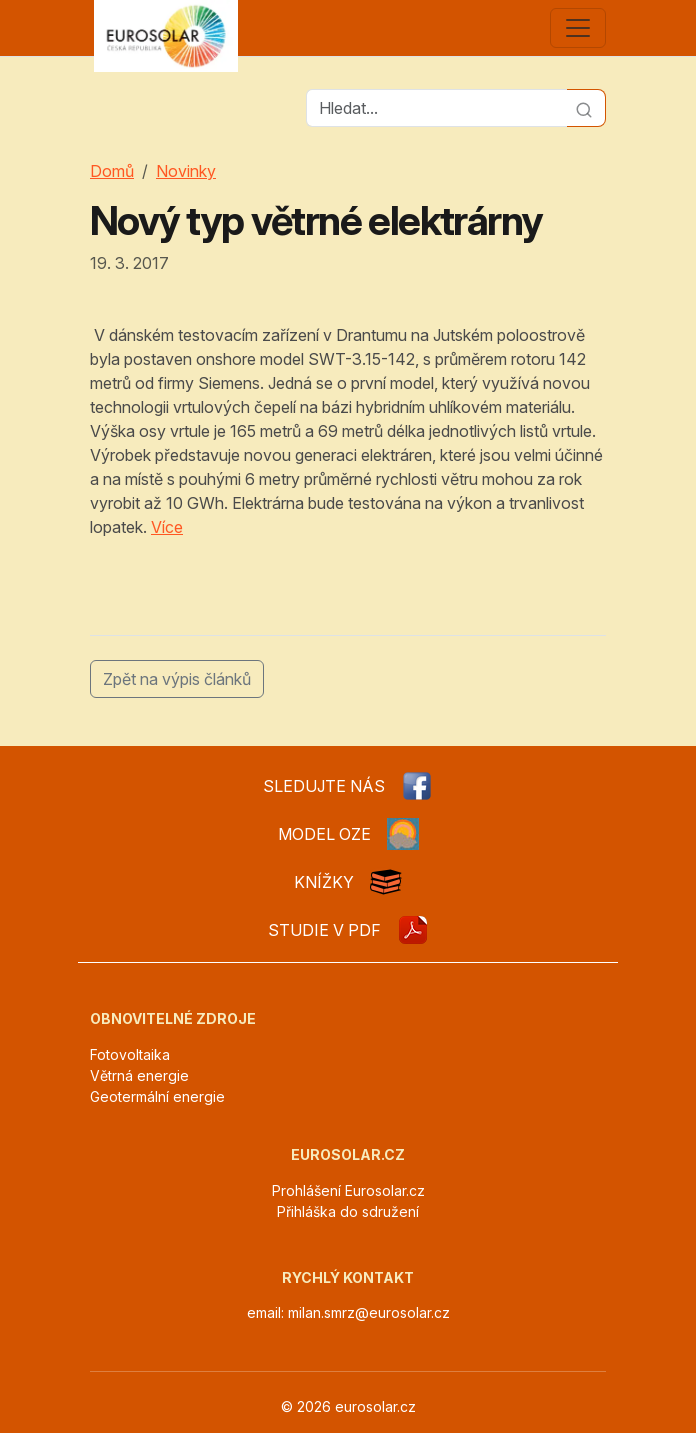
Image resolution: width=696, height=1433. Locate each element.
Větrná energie (139, 1075)
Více (167, 527)
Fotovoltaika (130, 1054)
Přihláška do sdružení (348, 1211)
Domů (112, 171)
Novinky (186, 171)
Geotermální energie (157, 1096)
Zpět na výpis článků (177, 679)
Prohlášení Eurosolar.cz (348, 1190)
